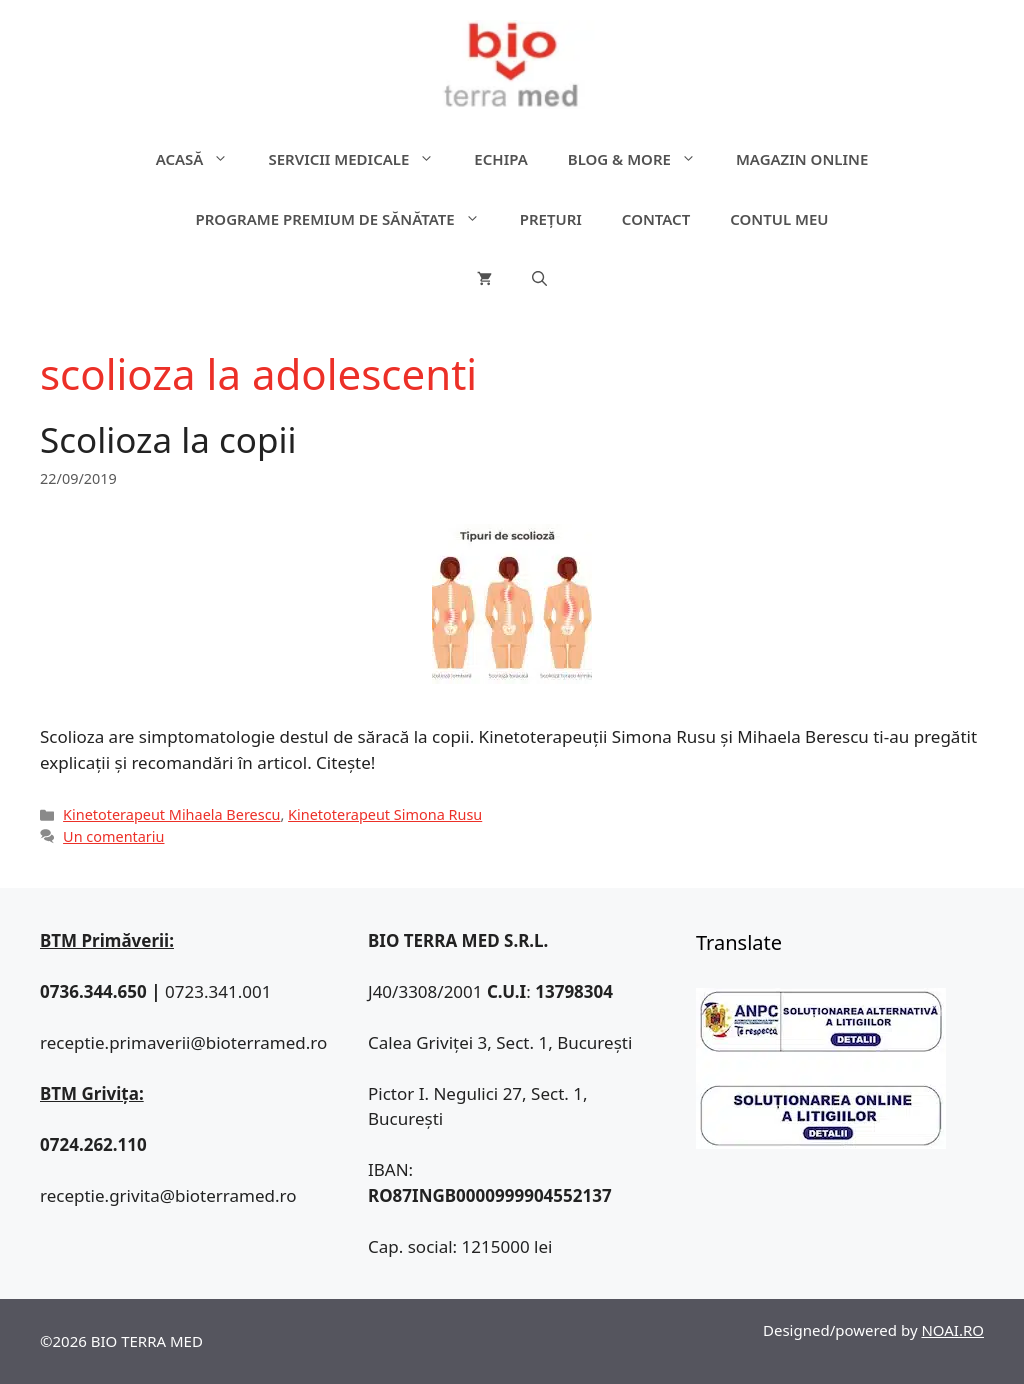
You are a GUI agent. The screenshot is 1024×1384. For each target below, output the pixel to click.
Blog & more (642, 159)
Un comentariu (113, 836)
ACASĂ (202, 159)
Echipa (500, 159)
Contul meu (779, 219)
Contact (656, 219)
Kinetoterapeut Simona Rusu (385, 814)
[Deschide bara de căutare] (539, 279)
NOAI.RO (952, 1330)
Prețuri (551, 219)
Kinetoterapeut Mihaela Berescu (171, 814)
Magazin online (802, 159)
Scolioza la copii (168, 439)
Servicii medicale (361, 159)
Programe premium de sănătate (347, 219)
